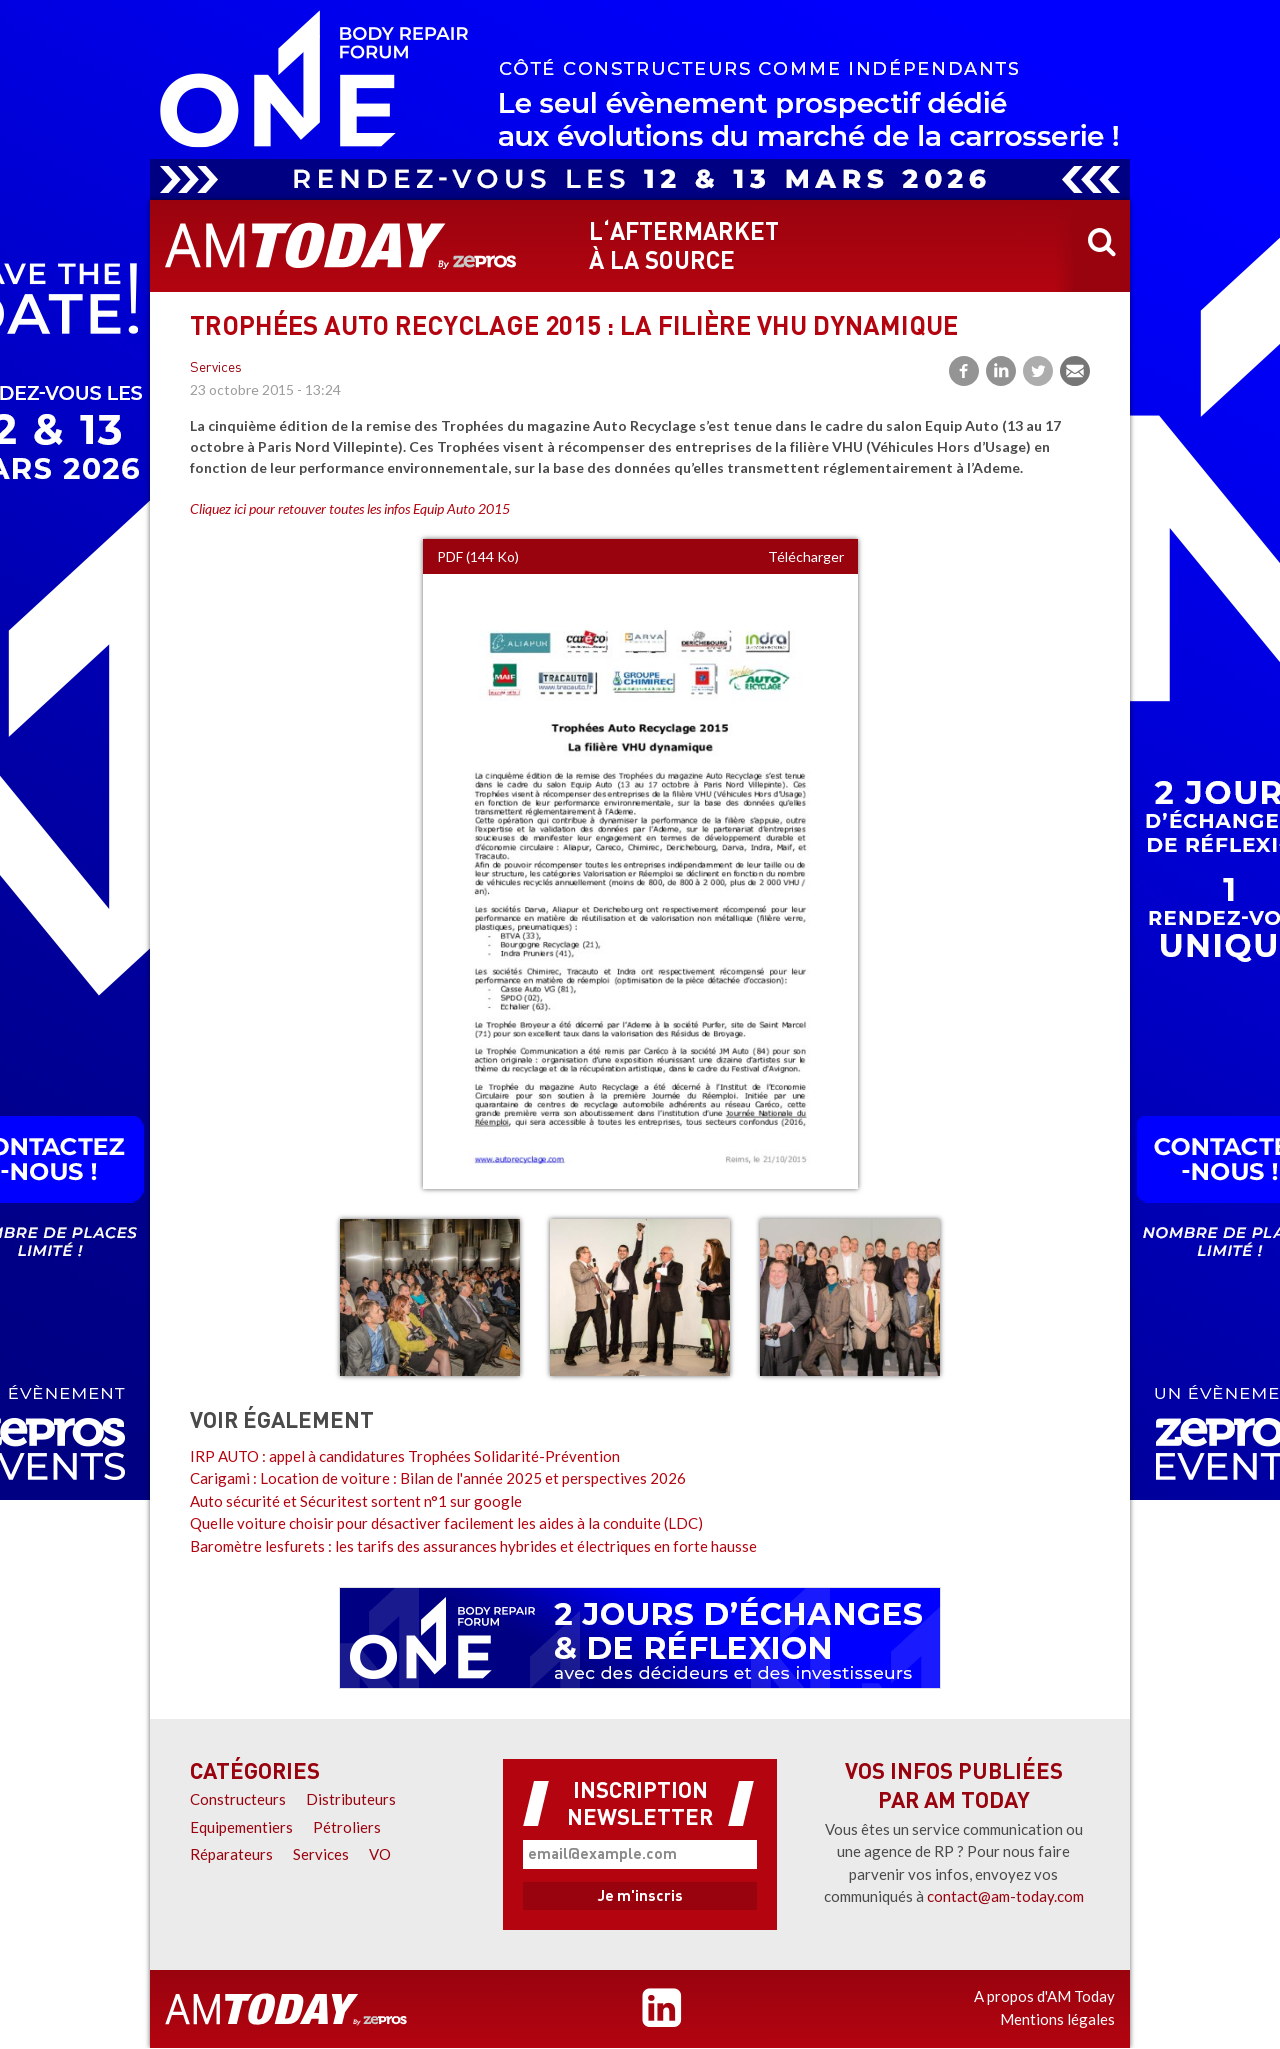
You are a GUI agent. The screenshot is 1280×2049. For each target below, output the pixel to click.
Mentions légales (1057, 2019)
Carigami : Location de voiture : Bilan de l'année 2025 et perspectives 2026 (438, 1478)
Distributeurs (351, 1799)
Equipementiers (241, 1827)
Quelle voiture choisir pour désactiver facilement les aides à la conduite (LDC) (446, 1523)
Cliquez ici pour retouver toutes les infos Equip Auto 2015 (350, 508)
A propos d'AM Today (1044, 1996)
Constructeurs (238, 1799)
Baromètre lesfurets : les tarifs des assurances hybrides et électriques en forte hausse (473, 1546)
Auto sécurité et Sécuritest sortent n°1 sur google (356, 1501)
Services (216, 368)
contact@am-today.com (1005, 1896)
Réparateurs (231, 1854)
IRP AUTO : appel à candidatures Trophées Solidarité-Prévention (405, 1456)
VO (380, 1854)
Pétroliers (347, 1827)
